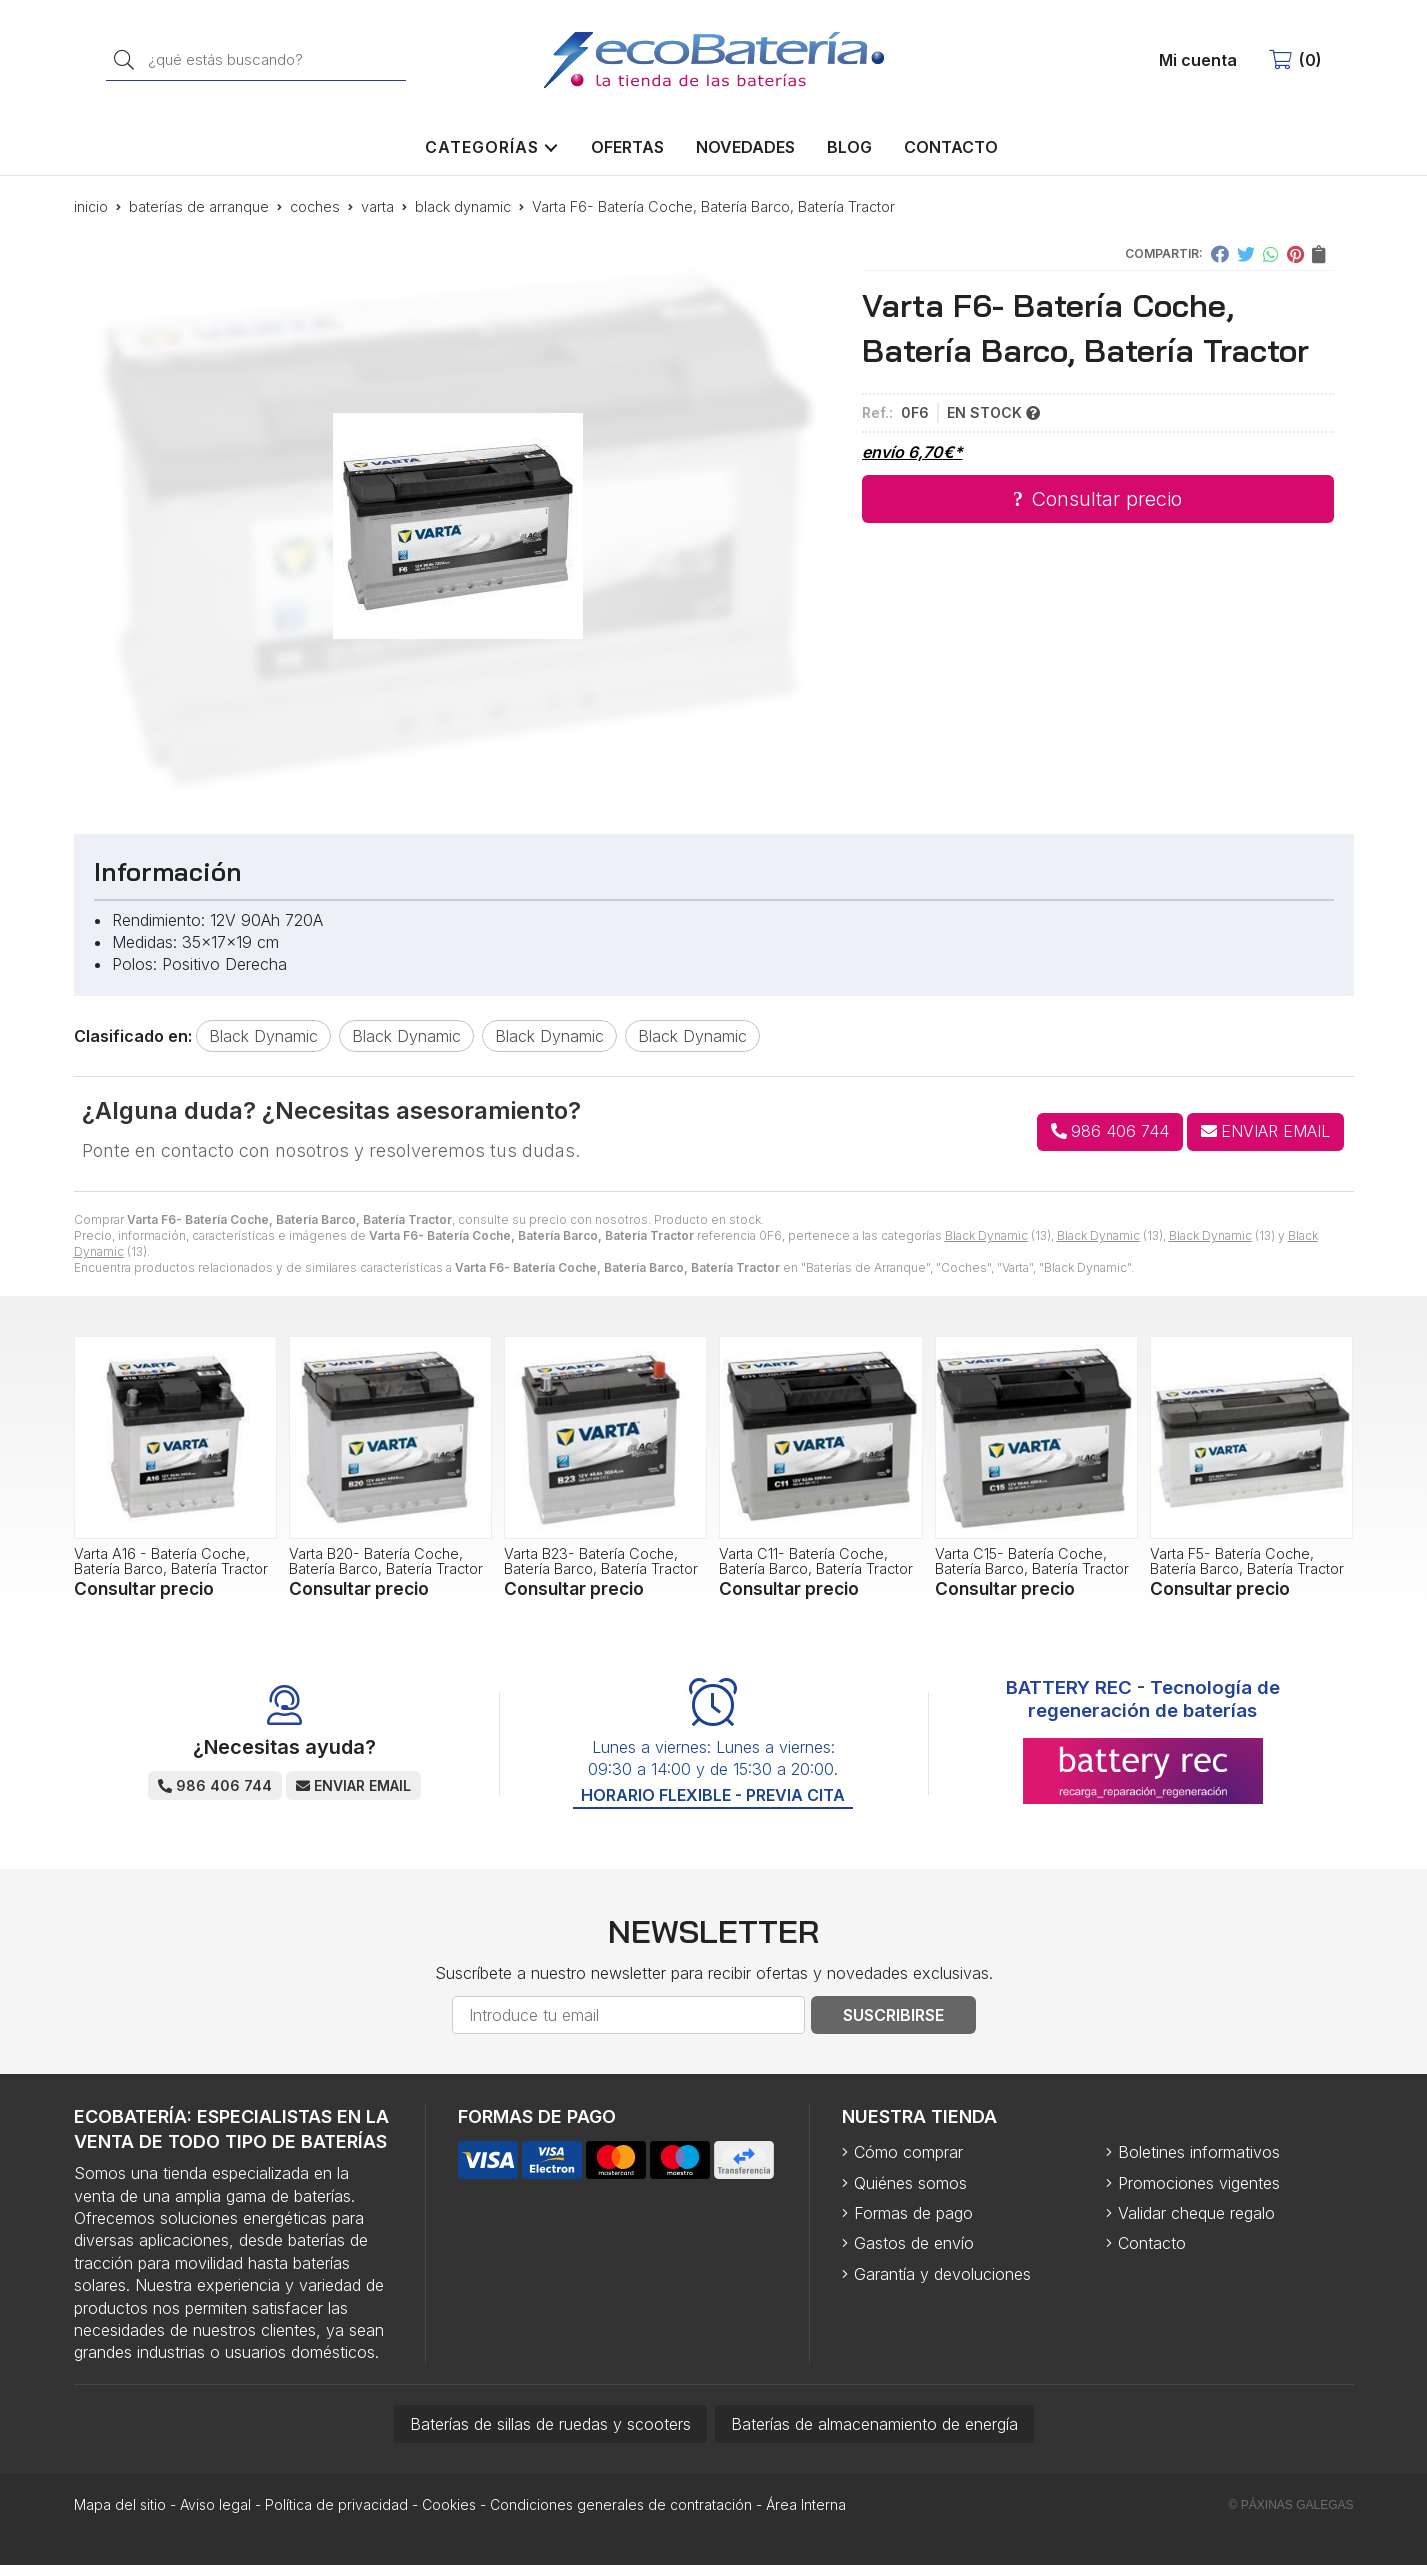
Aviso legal (215, 2504)
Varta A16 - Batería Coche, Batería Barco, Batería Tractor (171, 1560)
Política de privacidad (336, 2504)
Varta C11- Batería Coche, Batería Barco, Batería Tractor (816, 1560)
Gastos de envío (914, 2243)
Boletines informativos (1199, 2152)
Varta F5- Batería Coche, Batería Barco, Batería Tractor (1247, 1560)
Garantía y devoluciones (942, 2274)
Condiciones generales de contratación (621, 2504)
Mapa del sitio (120, 2504)
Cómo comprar (908, 2152)
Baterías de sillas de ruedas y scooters (550, 2424)
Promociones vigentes (1199, 2183)
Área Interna (806, 2504)
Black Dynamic (986, 1235)
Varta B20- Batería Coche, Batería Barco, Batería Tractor (386, 1560)
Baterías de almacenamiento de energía (874, 2424)
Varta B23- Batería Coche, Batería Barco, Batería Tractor (601, 1560)
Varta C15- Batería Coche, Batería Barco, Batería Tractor (1032, 1560)
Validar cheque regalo (1196, 2213)
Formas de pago (913, 2213)
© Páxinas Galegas (1291, 2505)
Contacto (1152, 2243)
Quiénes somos (910, 2183)
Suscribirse (893, 2015)
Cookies (449, 2504)
